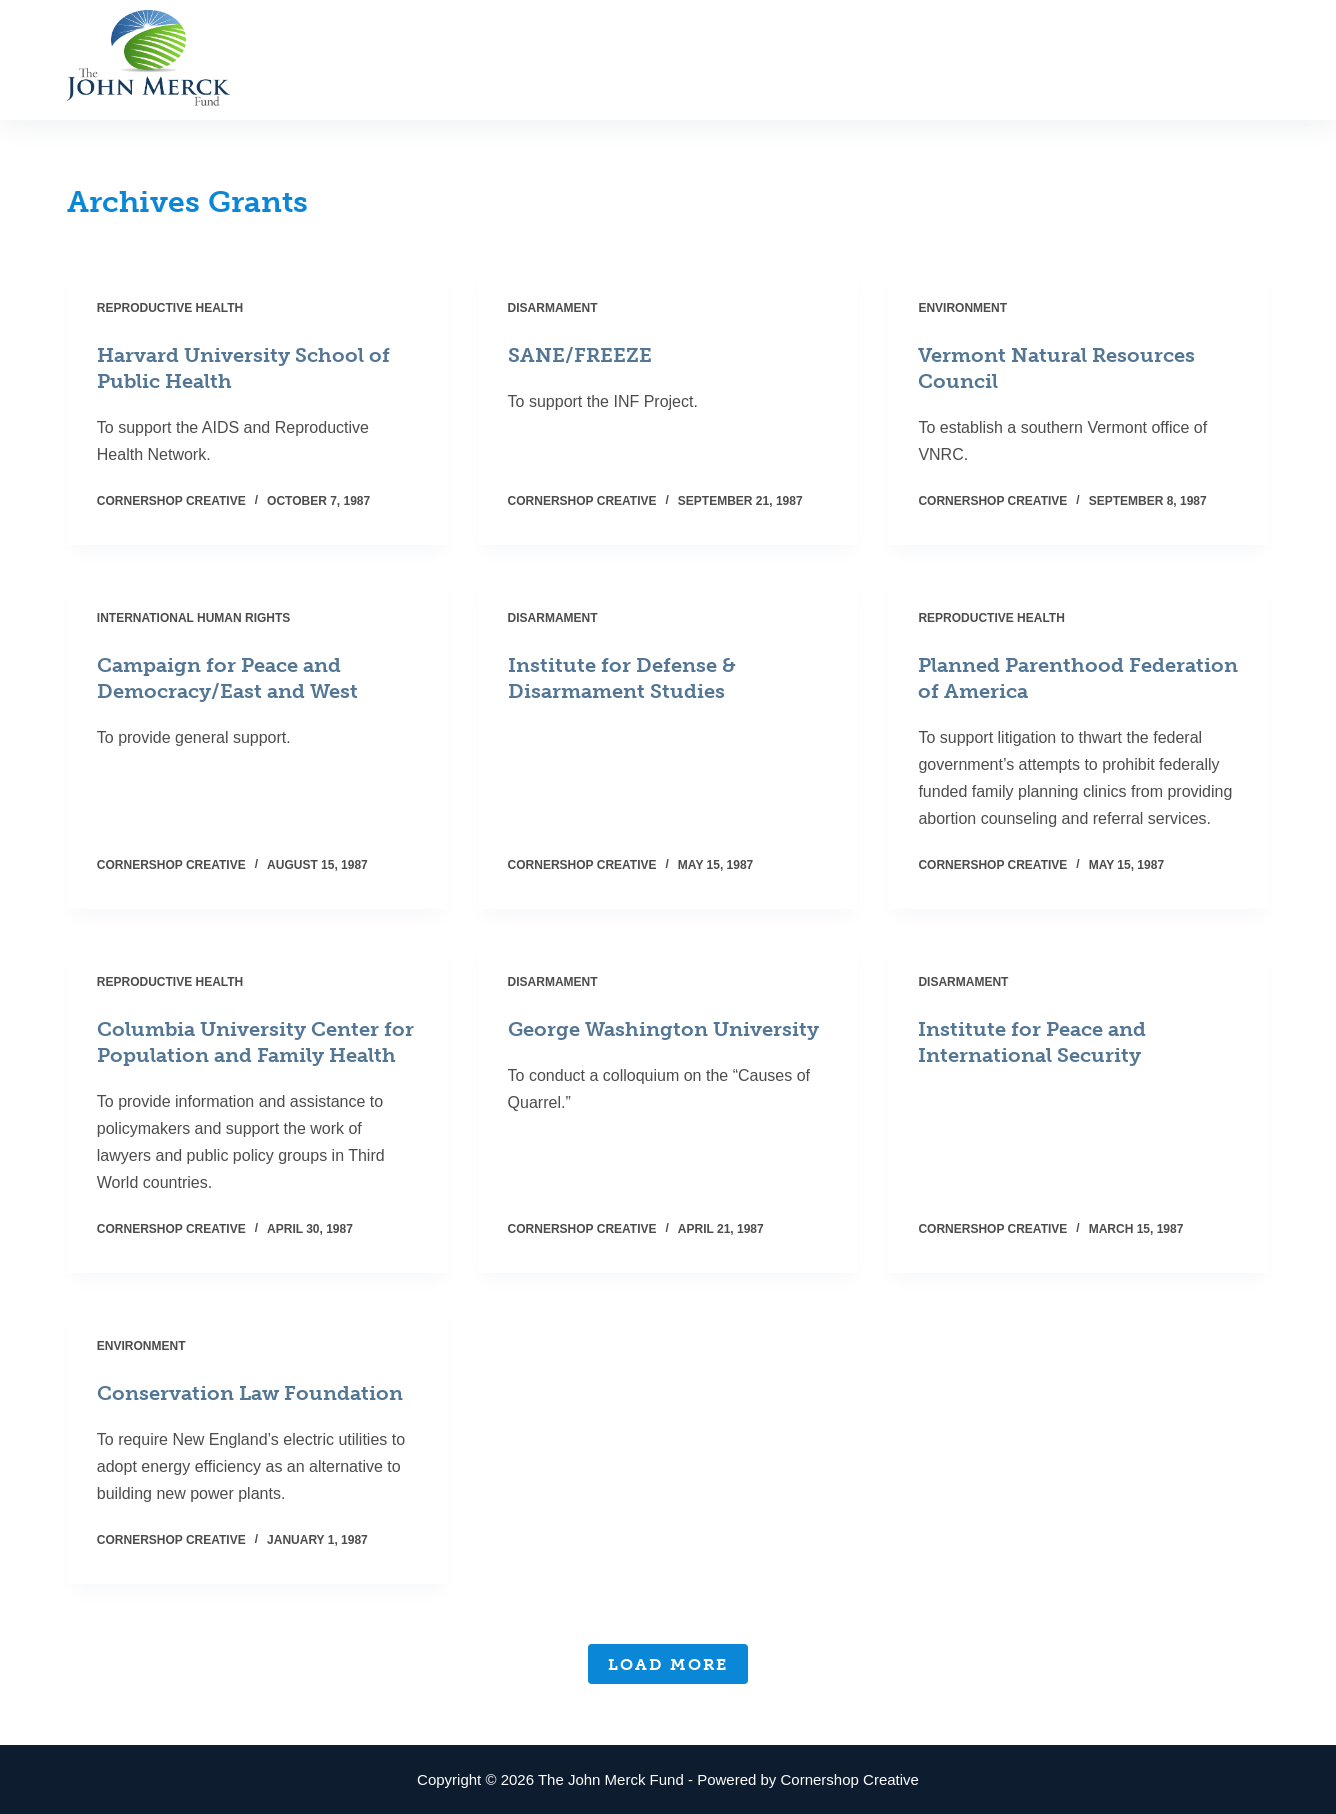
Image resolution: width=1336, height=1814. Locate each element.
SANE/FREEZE (580, 355)
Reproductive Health (170, 308)
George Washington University (663, 1029)
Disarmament (553, 308)
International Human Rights (194, 618)
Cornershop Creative (850, 1779)
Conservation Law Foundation (250, 1393)
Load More (668, 1664)
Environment (962, 308)
